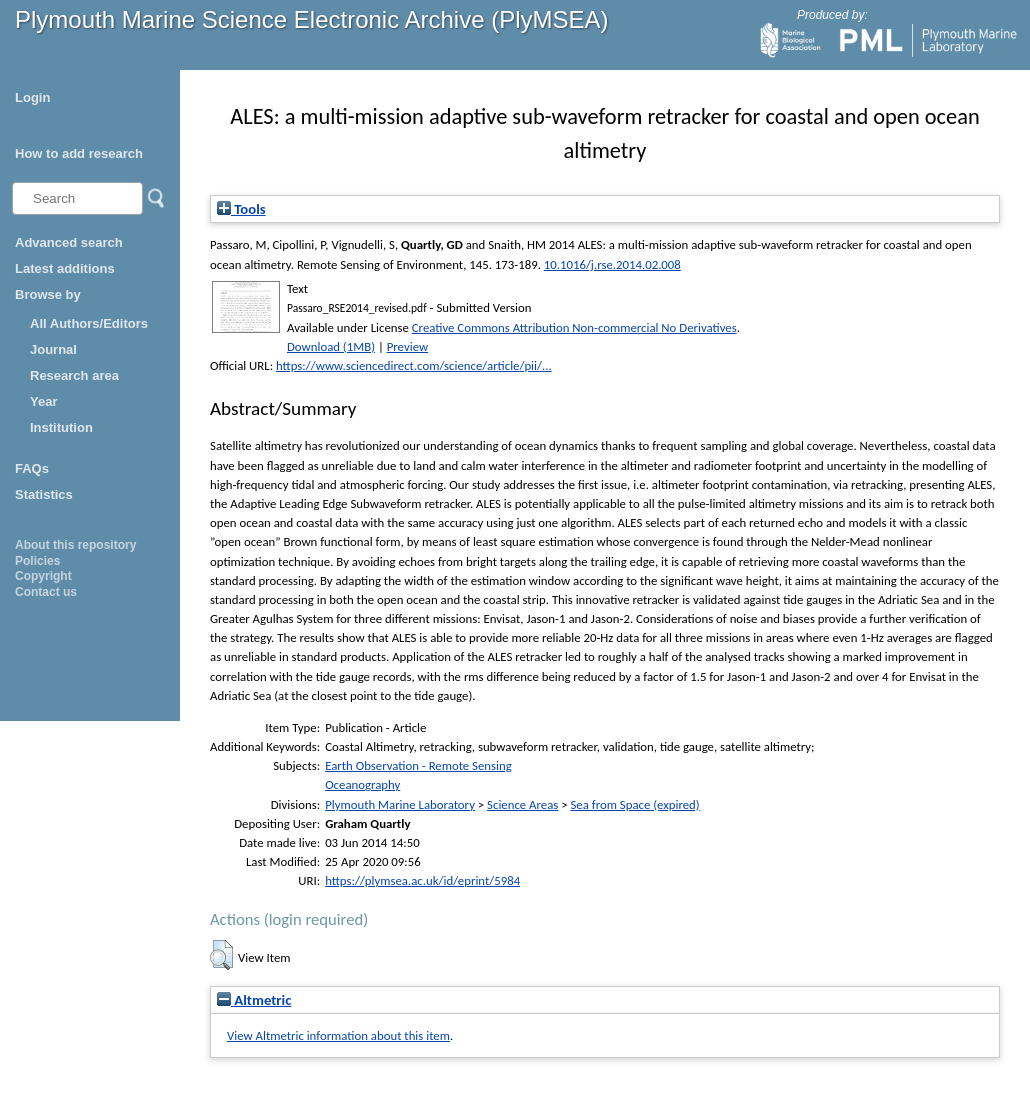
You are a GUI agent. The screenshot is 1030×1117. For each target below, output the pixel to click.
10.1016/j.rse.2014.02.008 (612, 264)
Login (32, 97)
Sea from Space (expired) (634, 804)
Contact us (46, 592)
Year (43, 401)
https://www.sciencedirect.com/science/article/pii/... (414, 365)
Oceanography (362, 784)
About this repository (75, 545)
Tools (241, 209)
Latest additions (65, 268)
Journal (53, 349)
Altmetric (254, 1000)
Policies (37, 561)
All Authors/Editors (89, 323)
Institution (61, 427)
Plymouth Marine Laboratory (400, 804)
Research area (74, 375)
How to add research (79, 153)
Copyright (43, 576)
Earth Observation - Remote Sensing (418, 765)
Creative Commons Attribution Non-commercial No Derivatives (574, 327)
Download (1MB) (331, 346)
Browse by (48, 294)
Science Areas (522, 804)
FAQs (32, 468)
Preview (407, 346)
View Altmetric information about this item (338, 1035)
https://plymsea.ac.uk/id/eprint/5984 (422, 880)
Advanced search (69, 242)
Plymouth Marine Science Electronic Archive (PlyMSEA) (312, 19)
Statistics (44, 494)
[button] (221, 955)
